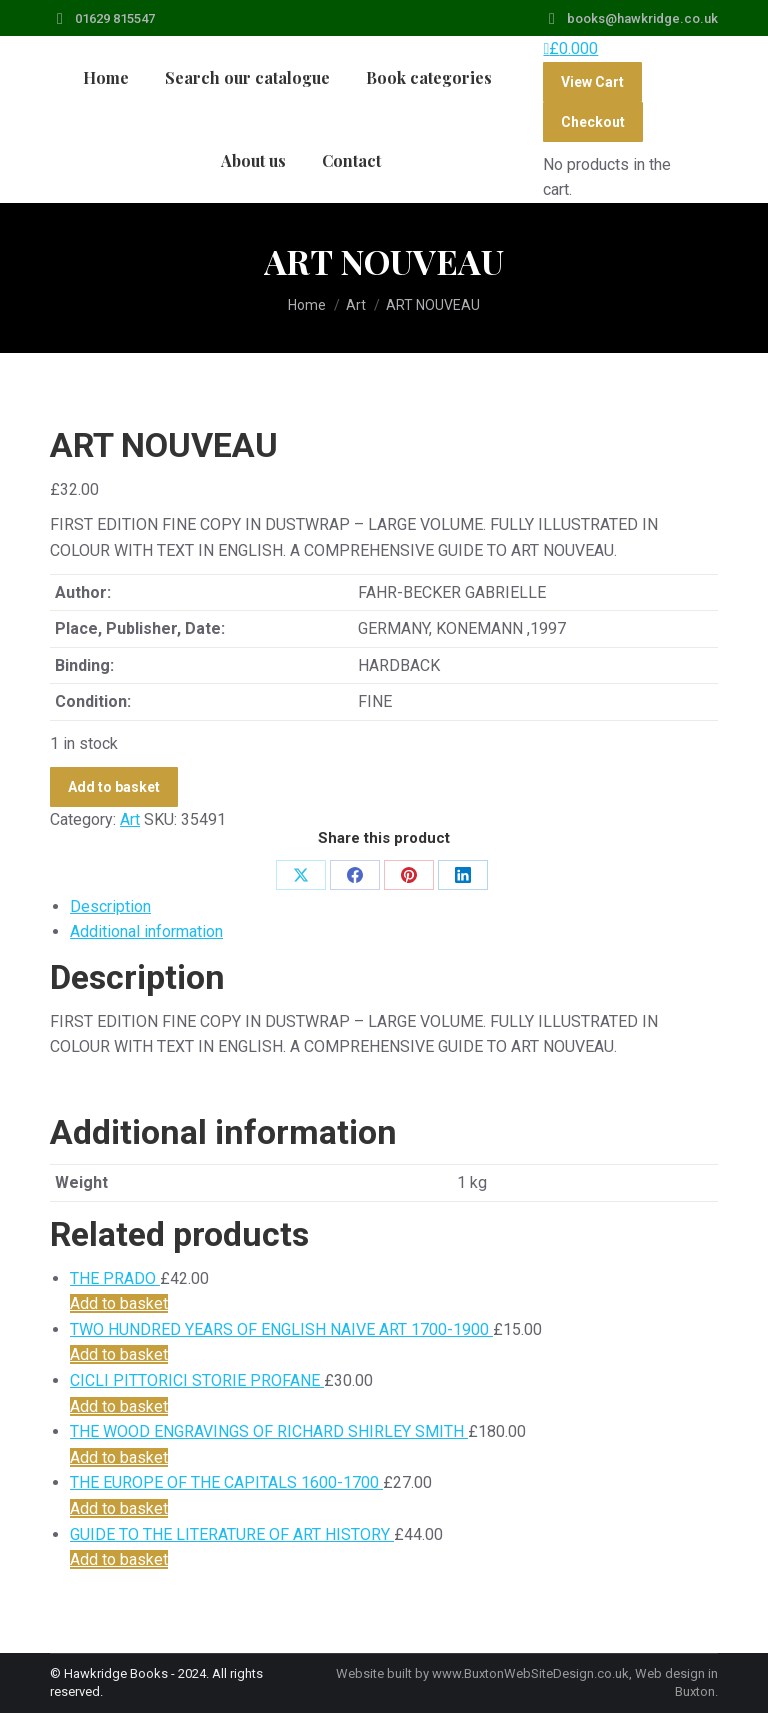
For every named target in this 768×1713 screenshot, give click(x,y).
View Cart (592, 82)
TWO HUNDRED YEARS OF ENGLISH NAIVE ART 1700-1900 (281, 1329)
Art (130, 819)
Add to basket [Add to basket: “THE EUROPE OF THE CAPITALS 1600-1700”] (119, 1508)
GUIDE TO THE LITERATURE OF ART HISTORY (232, 1534)
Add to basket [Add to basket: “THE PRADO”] (119, 1303)
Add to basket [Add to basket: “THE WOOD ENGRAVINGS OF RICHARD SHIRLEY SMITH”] (119, 1457)
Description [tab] (110, 906)
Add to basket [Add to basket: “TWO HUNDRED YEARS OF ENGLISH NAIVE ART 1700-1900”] (119, 1354)
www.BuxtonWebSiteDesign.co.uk (530, 1673)
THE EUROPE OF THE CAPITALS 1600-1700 (226, 1482)
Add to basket (114, 787)
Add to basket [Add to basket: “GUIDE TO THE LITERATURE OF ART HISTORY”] (119, 1559)
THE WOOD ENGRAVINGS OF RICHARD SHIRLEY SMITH (269, 1431)
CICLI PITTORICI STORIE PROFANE (197, 1380)
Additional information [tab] (146, 931)
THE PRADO (115, 1278)
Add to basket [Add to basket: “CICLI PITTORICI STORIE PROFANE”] (119, 1406)
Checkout (593, 122)
